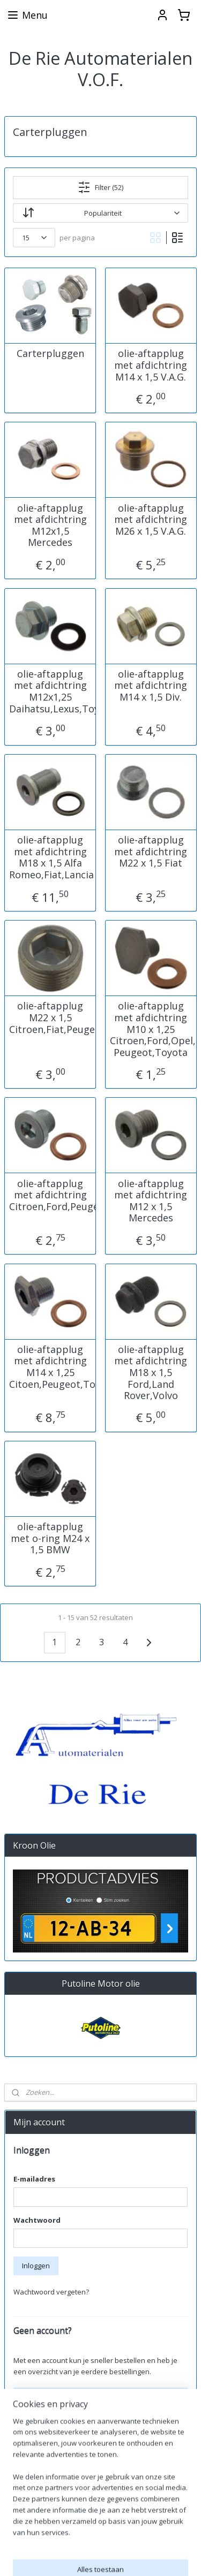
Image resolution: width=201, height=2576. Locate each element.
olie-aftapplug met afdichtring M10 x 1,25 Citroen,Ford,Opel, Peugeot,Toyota (151, 1030)
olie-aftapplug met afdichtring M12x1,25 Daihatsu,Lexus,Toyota (50, 691)
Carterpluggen (50, 354)
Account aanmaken (53, 2397)
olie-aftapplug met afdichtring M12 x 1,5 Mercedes (150, 1201)
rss (180, 2556)
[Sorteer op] (100, 213)
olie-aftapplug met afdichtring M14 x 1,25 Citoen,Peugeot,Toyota (50, 1367)
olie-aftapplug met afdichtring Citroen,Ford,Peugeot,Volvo (50, 1195)
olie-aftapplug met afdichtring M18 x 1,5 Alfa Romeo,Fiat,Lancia (50, 857)
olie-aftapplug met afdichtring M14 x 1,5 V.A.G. (150, 365)
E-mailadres (34, 2179)
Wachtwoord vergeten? (51, 2292)
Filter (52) (100, 187)
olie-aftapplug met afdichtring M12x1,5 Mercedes (50, 526)
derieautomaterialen (44, 2522)
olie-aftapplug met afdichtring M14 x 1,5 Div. (150, 685)
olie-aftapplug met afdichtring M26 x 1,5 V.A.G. (150, 520)
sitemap (157, 2556)
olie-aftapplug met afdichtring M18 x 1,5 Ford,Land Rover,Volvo (150, 1373)
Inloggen (36, 2265)
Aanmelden (40, 2487)
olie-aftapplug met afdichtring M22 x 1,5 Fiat (150, 851)
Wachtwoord (37, 2220)
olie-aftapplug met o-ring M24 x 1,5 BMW (50, 1538)
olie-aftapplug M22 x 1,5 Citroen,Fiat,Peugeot (50, 1018)
